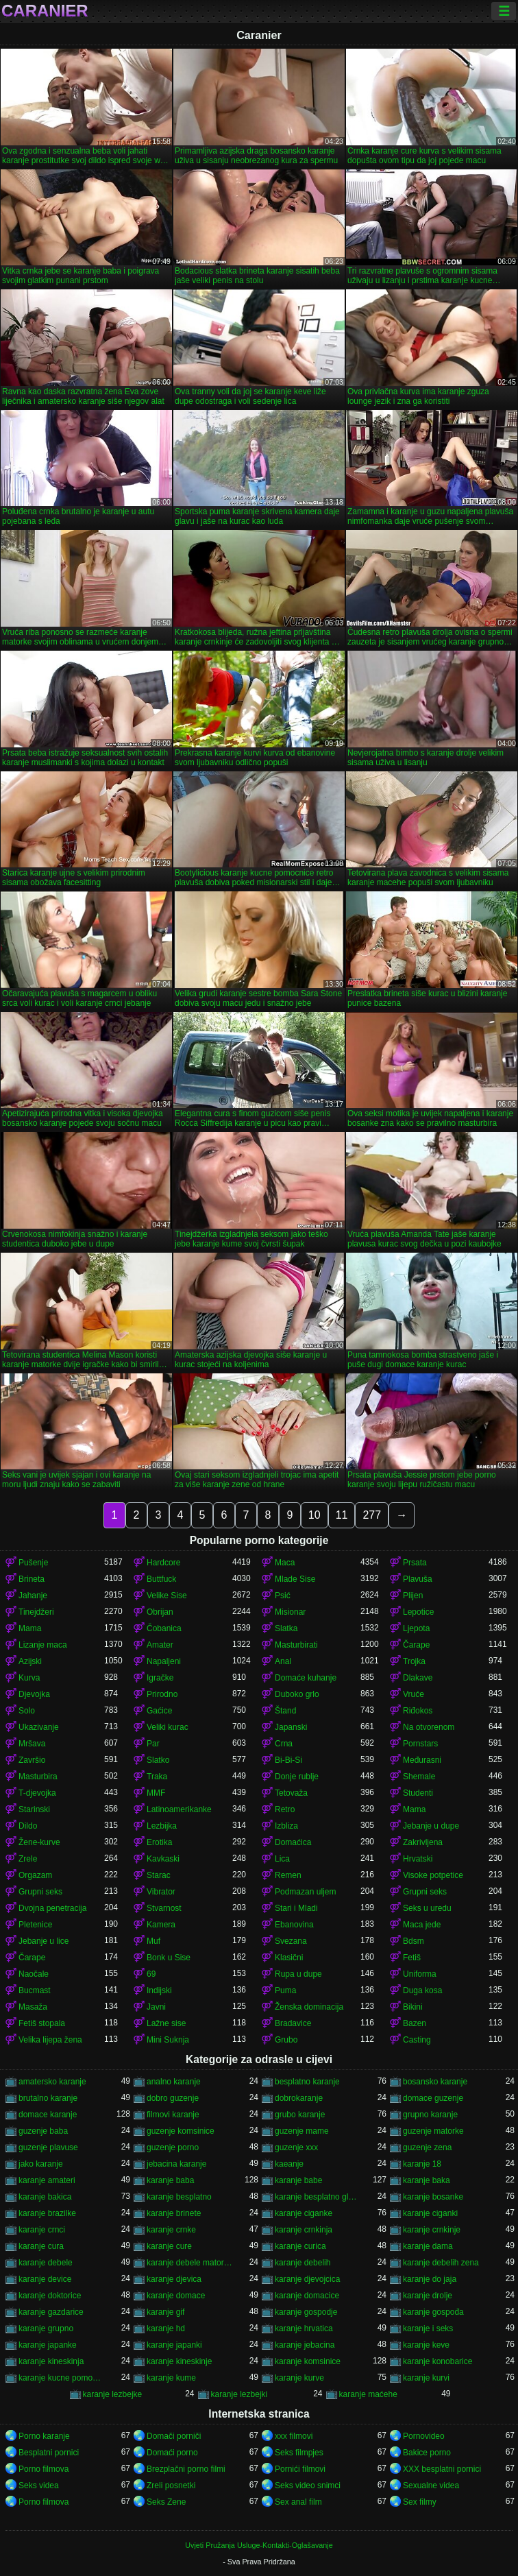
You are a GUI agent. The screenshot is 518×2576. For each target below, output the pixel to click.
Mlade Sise (295, 1579)
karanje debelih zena (441, 2262)
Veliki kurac (167, 1727)
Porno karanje (44, 2436)
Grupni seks (40, 1892)
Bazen (414, 2023)
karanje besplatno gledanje (317, 2197)
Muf (153, 1941)
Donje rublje (297, 1776)
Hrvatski (417, 1859)
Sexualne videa (431, 2485)
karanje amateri (46, 2180)
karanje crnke (171, 2230)
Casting (417, 2040)
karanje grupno (45, 2328)
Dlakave (417, 1678)
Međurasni (422, 1760)
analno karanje (174, 2081)
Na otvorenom (428, 1727)
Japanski (291, 1727)
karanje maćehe (368, 2394)
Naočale (33, 1974)
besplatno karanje (307, 2081)
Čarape (416, 1645)
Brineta (31, 1579)
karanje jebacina (304, 2345)
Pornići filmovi (300, 2469)
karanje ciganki (430, 2213)
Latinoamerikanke (179, 1809)
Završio (31, 1760)
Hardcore (163, 1562)
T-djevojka (37, 1793)
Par (153, 1743)
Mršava (31, 1743)
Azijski (30, 1661)
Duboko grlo (297, 1694)
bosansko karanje (435, 2081)
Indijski (159, 1990)
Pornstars (420, 1743)
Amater (160, 1645)
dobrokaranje (299, 2098)
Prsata (415, 1562)
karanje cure (169, 2246)
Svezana (291, 1941)
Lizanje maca (42, 1645)
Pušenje (33, 1562)
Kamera (161, 1924)
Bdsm (413, 1941)
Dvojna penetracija (52, 1908)
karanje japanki (174, 2345)
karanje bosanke (433, 2197)
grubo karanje (300, 2114)
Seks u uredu (427, 1908)
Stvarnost (164, 1908)
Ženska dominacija (309, 2007)
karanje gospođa (433, 2312)
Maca (285, 1562)
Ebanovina (294, 1924)
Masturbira (38, 1776)
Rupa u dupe (298, 1974)
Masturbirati (296, 1645)
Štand (285, 1711)
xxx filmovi (293, 2436)
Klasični (289, 1957)
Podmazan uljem (305, 1892)
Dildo (27, 1826)
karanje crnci (41, 2230)
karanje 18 (422, 2164)
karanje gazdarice (51, 2312)
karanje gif (165, 2312)
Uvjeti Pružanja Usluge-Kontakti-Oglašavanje (258, 2545)
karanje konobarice (437, 2361)
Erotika (159, 1842)
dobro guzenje (173, 2098)
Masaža (32, 2007)
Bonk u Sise (168, 1957)
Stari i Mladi (296, 1908)
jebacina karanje (176, 2164)
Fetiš (412, 1957)
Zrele (27, 1859)
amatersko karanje (52, 2081)
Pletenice (35, 1924)
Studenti (418, 1793)
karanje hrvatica (304, 2328)
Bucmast (34, 1990)
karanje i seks (428, 2328)
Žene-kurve (39, 1842)
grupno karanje (430, 2114)
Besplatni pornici (48, 2452)
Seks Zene (166, 2502)
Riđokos (417, 1711)
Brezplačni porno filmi (186, 2469)
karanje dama (428, 2246)
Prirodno (162, 1694)
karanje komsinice (308, 2361)
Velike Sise (167, 1595)
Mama (29, 1628)
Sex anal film (298, 2502)
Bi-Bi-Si (288, 1760)
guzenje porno (173, 2147)
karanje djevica (174, 2279)
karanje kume (171, 2378)
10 (314, 1515)
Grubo (286, 2040)
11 (342, 1515)
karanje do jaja (429, 2279)
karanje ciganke (303, 2213)
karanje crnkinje (431, 2230)
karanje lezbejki (239, 2394)
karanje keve (426, 2345)
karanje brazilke (47, 2213)
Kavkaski (163, 1859)
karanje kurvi (426, 2378)
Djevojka (34, 1694)
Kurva (29, 1678)
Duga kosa (422, 1990)
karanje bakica (44, 2197)
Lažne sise (166, 2023)
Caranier (44, 11)
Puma (285, 1990)
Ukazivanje (38, 1727)
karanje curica (300, 2246)
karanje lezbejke (113, 2394)
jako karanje (40, 2164)
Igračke (160, 1678)
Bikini (413, 2007)
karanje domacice (307, 2295)
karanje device (44, 2279)
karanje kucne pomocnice (61, 2378)
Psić (283, 1595)
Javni (156, 2007)
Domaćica (293, 1842)
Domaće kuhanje (305, 1678)
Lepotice (418, 1612)
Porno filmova (43, 2469)
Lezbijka (162, 1826)
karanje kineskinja (51, 2361)
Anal (283, 1661)
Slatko (158, 1760)
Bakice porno (427, 2452)
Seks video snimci (308, 2485)
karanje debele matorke (189, 2262)
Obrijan (160, 1612)
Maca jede (422, 1924)
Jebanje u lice (43, 1941)
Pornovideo (424, 2436)
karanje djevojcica (307, 2279)
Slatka (286, 1628)
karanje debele (45, 2262)
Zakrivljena (423, 1842)
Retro (285, 1809)
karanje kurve (299, 2378)
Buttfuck (161, 1579)
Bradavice (293, 2023)
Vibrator (161, 1892)
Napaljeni (164, 1661)
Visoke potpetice (433, 1875)
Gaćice (159, 1711)
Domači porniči (174, 2436)
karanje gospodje (306, 2312)
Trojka (414, 1661)
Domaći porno (172, 2452)
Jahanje (32, 1595)
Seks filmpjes (299, 2452)
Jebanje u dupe (431, 1826)
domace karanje (47, 2114)
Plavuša (417, 1579)
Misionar (290, 1612)
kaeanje (289, 2164)
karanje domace (176, 2295)
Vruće (413, 1694)
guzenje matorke (433, 2131)
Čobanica (164, 1628)
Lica (282, 1859)
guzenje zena (427, 2147)
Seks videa (38, 2485)
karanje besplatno (179, 2197)
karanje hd (166, 2328)
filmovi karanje (173, 2114)
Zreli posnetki (171, 2485)
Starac (159, 1875)
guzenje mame (302, 2131)
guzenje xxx (296, 2147)
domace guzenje (433, 2098)
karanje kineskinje (179, 2361)
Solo (26, 1711)
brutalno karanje (47, 2098)
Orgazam (35, 1875)
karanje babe (298, 2180)
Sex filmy (419, 2502)
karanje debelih (302, 2262)
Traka (157, 1776)
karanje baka (426, 2180)
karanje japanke (47, 2345)
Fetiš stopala (41, 2023)
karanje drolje (427, 2295)
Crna (284, 1743)
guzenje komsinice (180, 2131)
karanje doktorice (49, 2295)
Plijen (413, 1595)
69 (151, 1974)
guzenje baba (43, 2131)
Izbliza (286, 1826)
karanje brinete (174, 2213)
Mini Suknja (168, 2040)
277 (371, 1515)
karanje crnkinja (303, 2230)
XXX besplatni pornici (442, 2469)
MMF (156, 1793)
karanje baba (170, 2180)
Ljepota (416, 1628)
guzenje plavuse (48, 2147)
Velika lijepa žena (50, 2040)
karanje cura (41, 2246)
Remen (288, 1875)
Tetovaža (291, 1793)
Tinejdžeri (36, 1612)
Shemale (419, 1776)
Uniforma (419, 1974)
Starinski (34, 1809)
